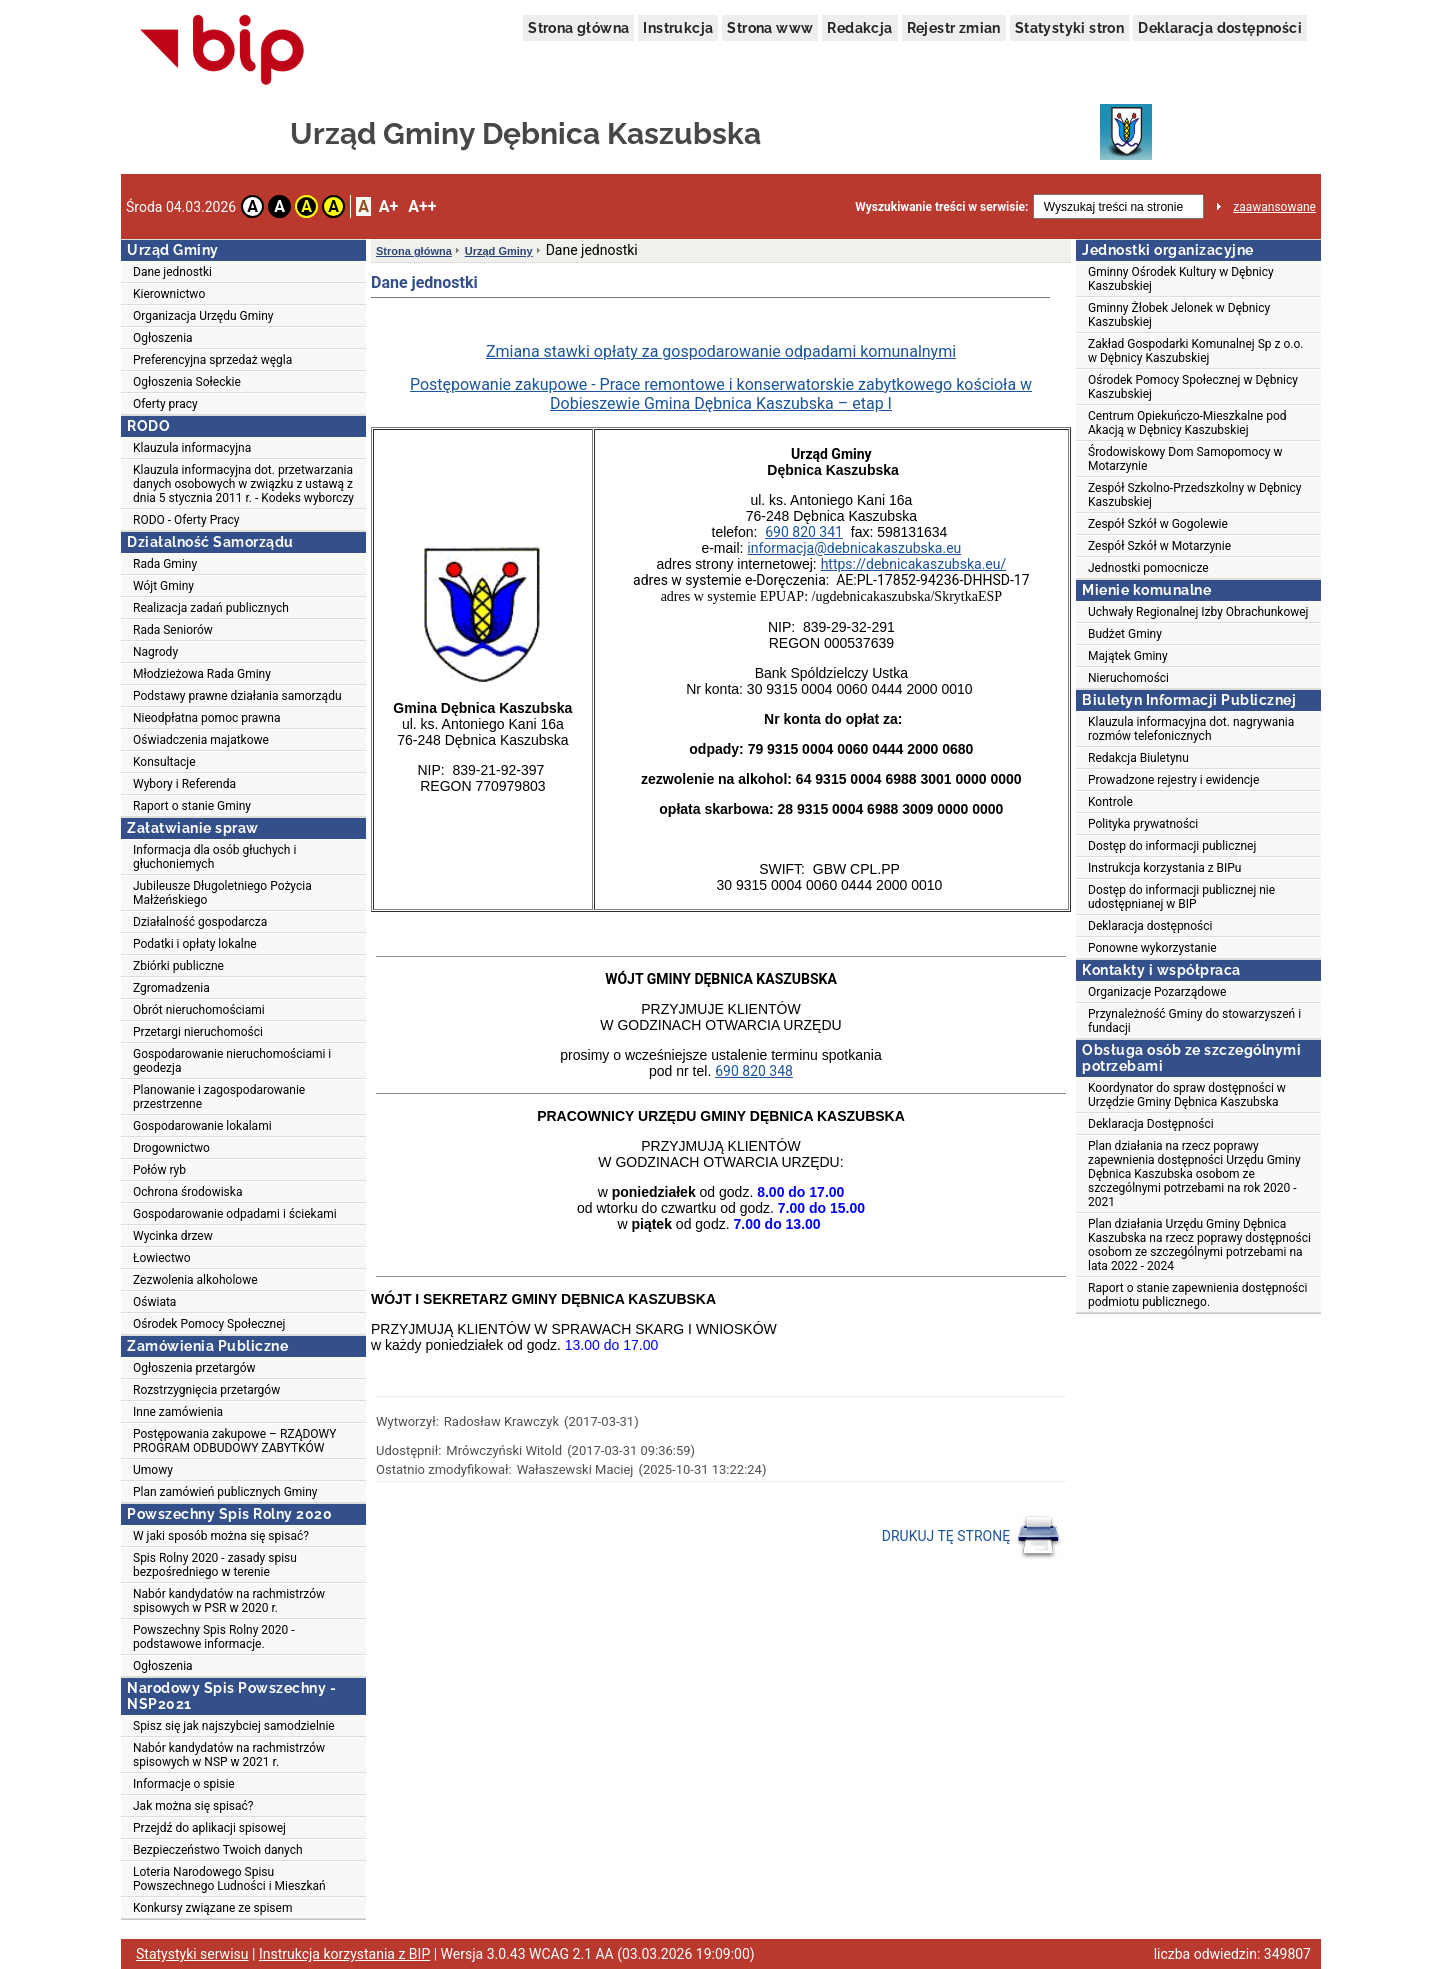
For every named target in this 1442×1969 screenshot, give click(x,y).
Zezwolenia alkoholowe (195, 1280)
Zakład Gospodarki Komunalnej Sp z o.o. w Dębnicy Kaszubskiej (1196, 351)
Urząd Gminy (499, 251)
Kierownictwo (169, 294)
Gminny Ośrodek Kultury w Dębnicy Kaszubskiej (1181, 279)
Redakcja (859, 28)
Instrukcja (678, 28)
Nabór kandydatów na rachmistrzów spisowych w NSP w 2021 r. (229, 1755)
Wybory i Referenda (184, 784)
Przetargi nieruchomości (198, 1032)
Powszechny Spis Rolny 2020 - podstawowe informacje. (214, 1637)
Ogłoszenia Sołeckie (187, 382)
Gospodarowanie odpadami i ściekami (235, 1214)
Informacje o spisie (184, 1784)
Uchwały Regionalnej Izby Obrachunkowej (1198, 612)
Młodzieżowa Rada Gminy (202, 674)
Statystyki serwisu (192, 1954)
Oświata (154, 1302)
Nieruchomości (1128, 678)
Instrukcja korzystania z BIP (344, 1954)
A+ (388, 206)
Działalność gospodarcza (200, 922)
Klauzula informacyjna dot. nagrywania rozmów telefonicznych (1191, 729)
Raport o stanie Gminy (192, 806)
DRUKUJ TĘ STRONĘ (971, 1537)
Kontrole (1110, 802)
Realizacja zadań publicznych (211, 608)
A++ (422, 206)
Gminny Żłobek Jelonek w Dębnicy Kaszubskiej (1179, 315)
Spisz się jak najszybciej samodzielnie (234, 1726)
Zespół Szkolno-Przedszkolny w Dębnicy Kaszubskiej (1195, 495)
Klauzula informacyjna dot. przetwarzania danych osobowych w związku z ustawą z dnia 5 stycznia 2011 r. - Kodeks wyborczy (243, 484)
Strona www (770, 28)
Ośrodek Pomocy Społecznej (209, 1324)
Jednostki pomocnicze (1148, 568)
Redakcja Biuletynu (1138, 758)
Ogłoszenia (163, 338)
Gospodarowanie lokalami (202, 1126)
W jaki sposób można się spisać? (221, 1536)
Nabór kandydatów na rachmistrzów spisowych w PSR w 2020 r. (229, 1601)
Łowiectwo (162, 1258)
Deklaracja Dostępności (1151, 1124)
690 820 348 (754, 1071)
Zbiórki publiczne (178, 966)
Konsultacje (164, 762)
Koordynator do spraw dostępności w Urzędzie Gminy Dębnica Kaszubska (1187, 1095)
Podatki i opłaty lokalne (195, 944)
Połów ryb (159, 1170)
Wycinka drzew (173, 1236)
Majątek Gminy (1128, 656)
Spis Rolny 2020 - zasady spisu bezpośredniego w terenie (215, 1565)
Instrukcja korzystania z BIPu (1165, 868)
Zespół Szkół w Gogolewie (1158, 524)
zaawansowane (1274, 207)
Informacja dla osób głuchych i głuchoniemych (214, 857)
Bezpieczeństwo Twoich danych (218, 1850)
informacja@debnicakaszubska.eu (854, 548)
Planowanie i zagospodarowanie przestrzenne (219, 1097)
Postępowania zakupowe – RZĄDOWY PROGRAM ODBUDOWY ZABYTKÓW (234, 1441)
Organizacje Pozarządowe (1157, 992)
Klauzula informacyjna (192, 448)
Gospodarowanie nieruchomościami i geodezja (232, 1061)
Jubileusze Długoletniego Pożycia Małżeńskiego (222, 893)
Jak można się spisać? (193, 1806)
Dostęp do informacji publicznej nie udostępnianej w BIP (1181, 897)
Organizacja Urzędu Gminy (203, 316)
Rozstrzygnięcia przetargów (206, 1390)
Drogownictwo (171, 1148)
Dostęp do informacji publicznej (1172, 846)
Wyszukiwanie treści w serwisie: (941, 207)
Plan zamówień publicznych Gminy (225, 1492)
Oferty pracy (165, 404)
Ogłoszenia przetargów (194, 1368)
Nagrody (155, 652)
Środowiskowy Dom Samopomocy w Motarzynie (1185, 459)
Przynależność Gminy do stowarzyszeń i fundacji (1194, 1021)
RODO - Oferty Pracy (186, 520)
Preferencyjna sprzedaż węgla (212, 360)
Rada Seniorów (173, 630)
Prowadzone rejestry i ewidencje (1173, 780)
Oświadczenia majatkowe (201, 740)
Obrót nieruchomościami (199, 1010)
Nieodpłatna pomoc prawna (207, 718)
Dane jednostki (172, 272)
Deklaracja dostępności (1220, 28)
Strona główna (578, 28)
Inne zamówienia (178, 1412)
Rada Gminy (165, 564)
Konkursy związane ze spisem (212, 1908)
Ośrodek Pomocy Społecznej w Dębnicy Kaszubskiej (1193, 387)
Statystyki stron (1069, 28)
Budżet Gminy (1125, 634)
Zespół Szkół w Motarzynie (1159, 546)
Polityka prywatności (1143, 824)
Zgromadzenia (171, 988)
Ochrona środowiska (187, 1192)
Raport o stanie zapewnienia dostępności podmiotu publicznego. (1197, 1295)
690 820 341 (804, 532)
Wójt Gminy (163, 586)
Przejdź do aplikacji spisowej (209, 1828)
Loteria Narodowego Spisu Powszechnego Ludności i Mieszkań (229, 1879)
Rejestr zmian (954, 28)
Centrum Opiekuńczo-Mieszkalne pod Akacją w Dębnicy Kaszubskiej (1187, 423)
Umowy (153, 1470)
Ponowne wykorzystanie (1152, 948)
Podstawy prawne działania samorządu (237, 696)
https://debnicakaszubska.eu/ (914, 564)
